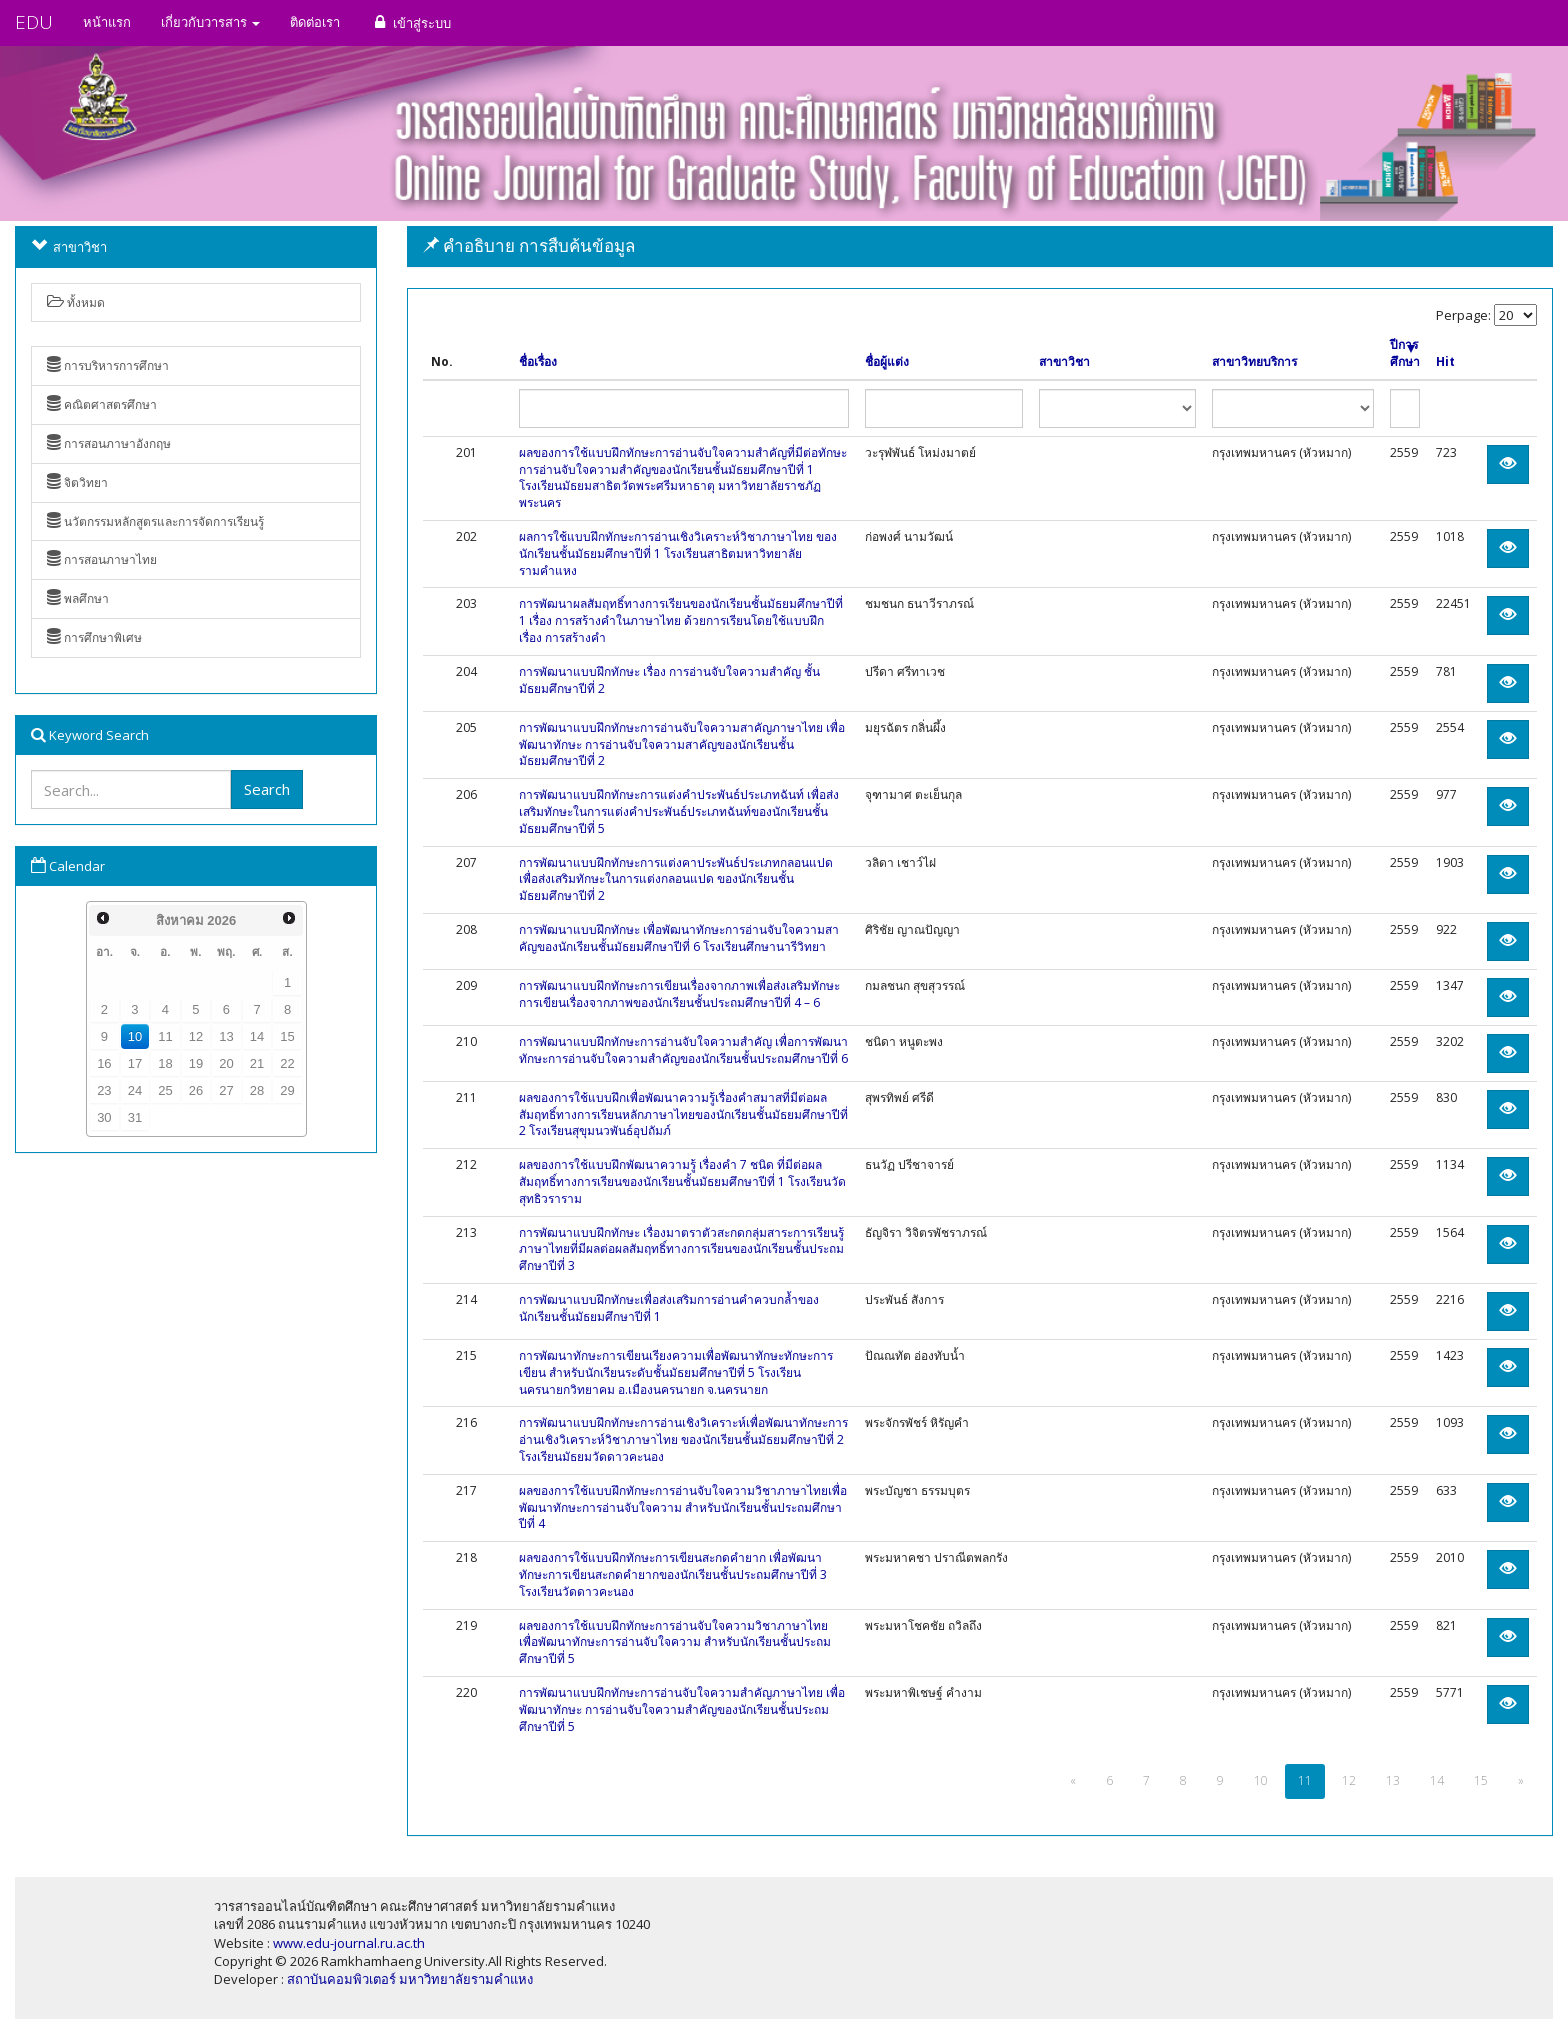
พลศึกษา (78, 598)
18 (165, 1063)
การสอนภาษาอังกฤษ (109, 443)
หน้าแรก (107, 22)
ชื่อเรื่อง (538, 362)
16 (104, 1063)
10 (135, 1036)
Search (267, 789)
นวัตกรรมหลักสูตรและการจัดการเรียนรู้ (155, 521)
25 (165, 1090)
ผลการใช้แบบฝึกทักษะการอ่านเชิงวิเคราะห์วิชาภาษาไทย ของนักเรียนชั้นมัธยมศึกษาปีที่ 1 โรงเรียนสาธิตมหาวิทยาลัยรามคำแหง (678, 553)
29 (287, 1090)
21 (257, 1063)
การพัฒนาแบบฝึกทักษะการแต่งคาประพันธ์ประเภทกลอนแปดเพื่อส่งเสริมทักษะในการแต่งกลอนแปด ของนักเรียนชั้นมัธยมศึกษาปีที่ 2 (676, 879)
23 (104, 1090)
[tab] (980, 246)
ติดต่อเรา (315, 22)
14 (257, 1036)
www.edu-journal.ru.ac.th (349, 1943)
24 (135, 1090)
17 (135, 1063)
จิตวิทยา (77, 482)
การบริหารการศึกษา (108, 365)
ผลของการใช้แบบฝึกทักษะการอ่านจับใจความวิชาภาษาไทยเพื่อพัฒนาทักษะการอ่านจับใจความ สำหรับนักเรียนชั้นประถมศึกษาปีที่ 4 (683, 1507)
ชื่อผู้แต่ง (887, 362)
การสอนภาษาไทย (102, 559)
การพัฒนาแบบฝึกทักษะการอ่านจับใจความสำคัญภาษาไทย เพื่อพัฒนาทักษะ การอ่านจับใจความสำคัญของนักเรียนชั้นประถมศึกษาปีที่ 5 (682, 1709)
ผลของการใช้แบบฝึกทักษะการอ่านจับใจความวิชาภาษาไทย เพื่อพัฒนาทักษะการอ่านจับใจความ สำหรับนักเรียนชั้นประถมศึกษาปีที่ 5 (675, 1642)
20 (226, 1063)
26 (196, 1090)
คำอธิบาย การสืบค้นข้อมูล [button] (529, 245)
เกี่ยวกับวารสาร (210, 22)
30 (104, 1117)
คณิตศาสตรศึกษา (102, 404)
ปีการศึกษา (1405, 353)
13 (226, 1036)
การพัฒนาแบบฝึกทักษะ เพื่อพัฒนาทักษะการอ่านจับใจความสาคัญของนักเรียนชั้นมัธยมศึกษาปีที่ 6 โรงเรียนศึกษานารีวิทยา (679, 938)
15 (287, 1036)
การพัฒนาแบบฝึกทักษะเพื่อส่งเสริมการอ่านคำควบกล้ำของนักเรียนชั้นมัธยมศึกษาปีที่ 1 (669, 1308)
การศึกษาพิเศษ (94, 637)
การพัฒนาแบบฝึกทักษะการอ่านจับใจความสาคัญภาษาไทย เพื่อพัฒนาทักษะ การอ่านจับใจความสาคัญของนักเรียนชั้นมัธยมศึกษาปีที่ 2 (682, 744)
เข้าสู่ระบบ (410, 22)
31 (135, 1117)
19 (196, 1063)
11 (165, 1036)
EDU (34, 22)
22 (287, 1063)
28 (257, 1090)
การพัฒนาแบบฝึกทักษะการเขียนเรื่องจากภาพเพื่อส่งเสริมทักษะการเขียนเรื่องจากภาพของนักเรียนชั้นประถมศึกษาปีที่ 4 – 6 (679, 994)
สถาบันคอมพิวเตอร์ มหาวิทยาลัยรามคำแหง (410, 1979)
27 (226, 1090)
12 (196, 1036)
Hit (1445, 362)
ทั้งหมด (76, 302)
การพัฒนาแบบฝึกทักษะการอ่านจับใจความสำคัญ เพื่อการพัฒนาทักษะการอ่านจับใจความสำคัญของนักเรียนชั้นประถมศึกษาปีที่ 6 (683, 1050)
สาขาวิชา (1064, 362)
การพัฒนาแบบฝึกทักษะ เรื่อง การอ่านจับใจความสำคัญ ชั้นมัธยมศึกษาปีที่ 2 (669, 680)
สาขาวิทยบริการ (1254, 362)
